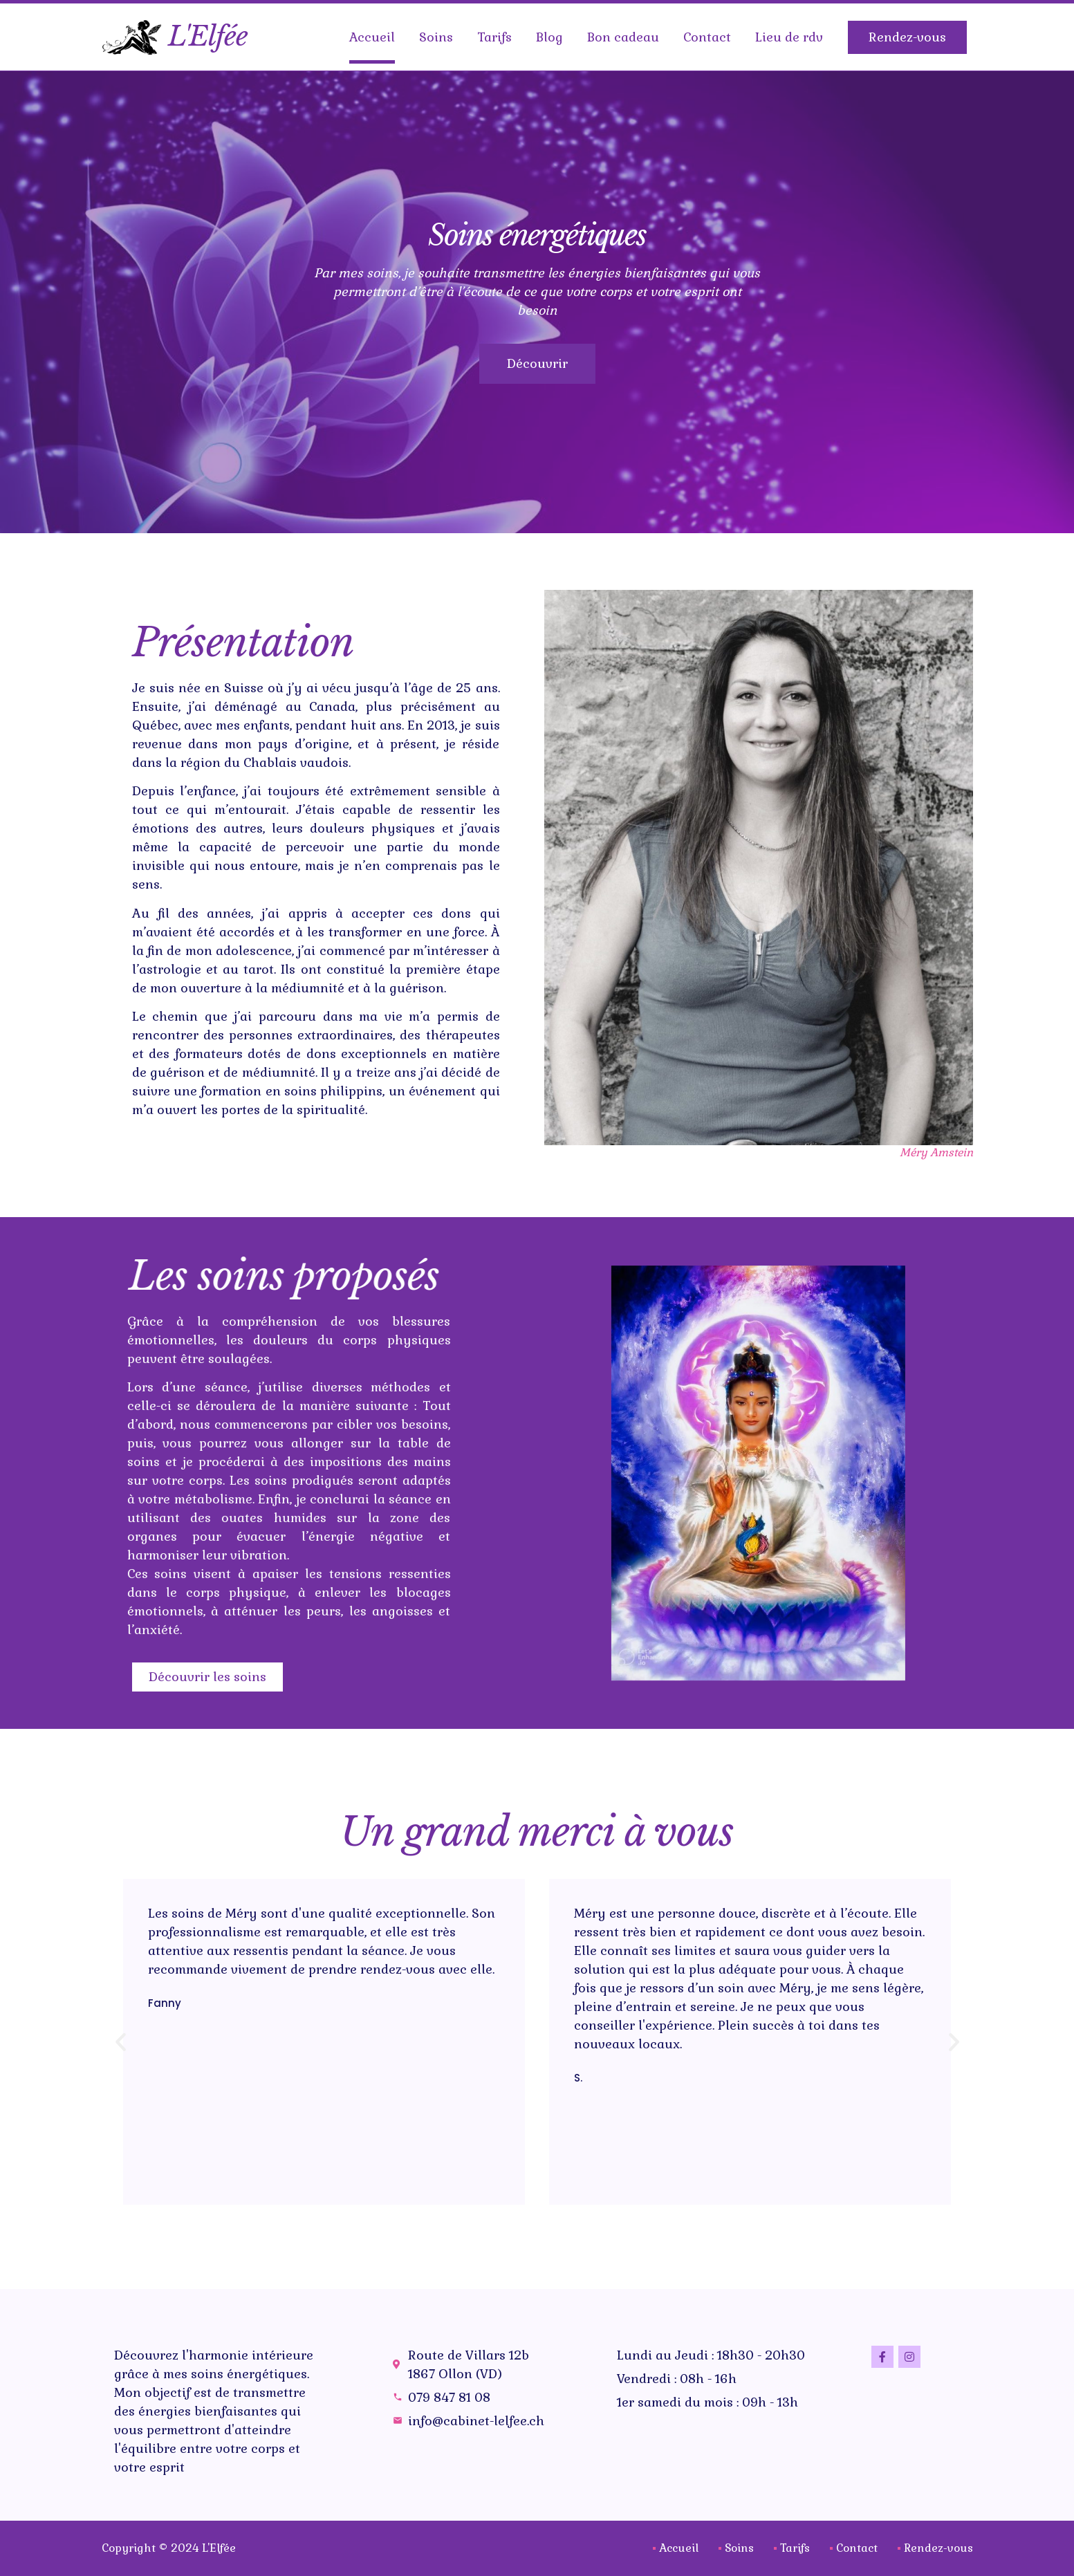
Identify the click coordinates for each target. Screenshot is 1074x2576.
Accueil (372, 37)
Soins (436, 37)
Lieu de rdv (789, 37)
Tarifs (494, 37)
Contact (707, 37)
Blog (549, 37)
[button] (375, 2050)
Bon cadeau (623, 37)
